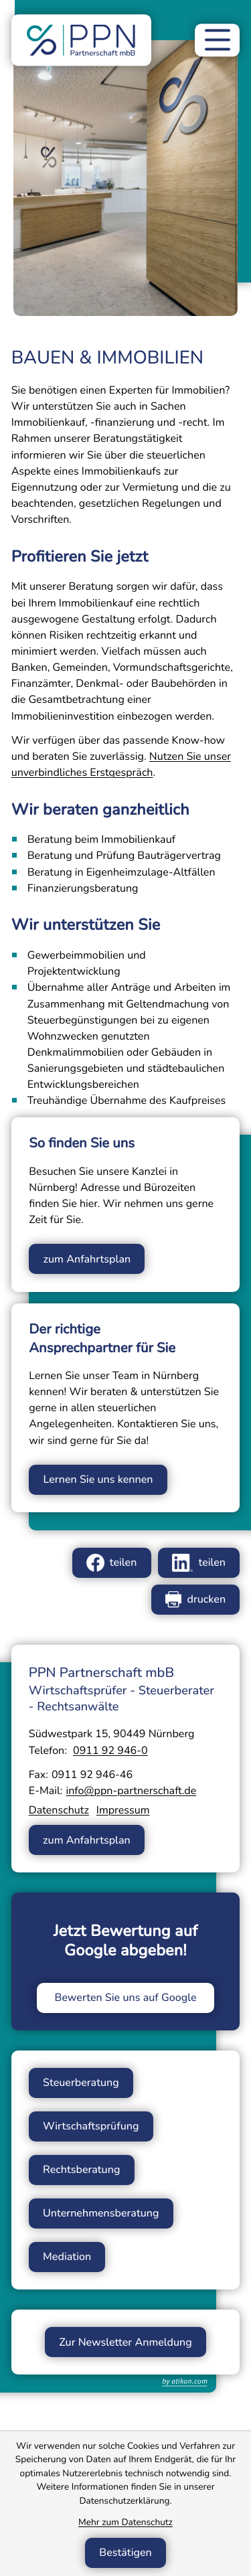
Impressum (123, 1810)
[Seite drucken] (195, 1600)
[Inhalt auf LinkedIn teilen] (199, 1563)
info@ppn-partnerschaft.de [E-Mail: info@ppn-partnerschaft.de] (131, 1790)
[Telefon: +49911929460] (110, 1750)
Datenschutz (59, 1810)
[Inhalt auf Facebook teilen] (111, 1563)
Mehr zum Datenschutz (125, 2522)
